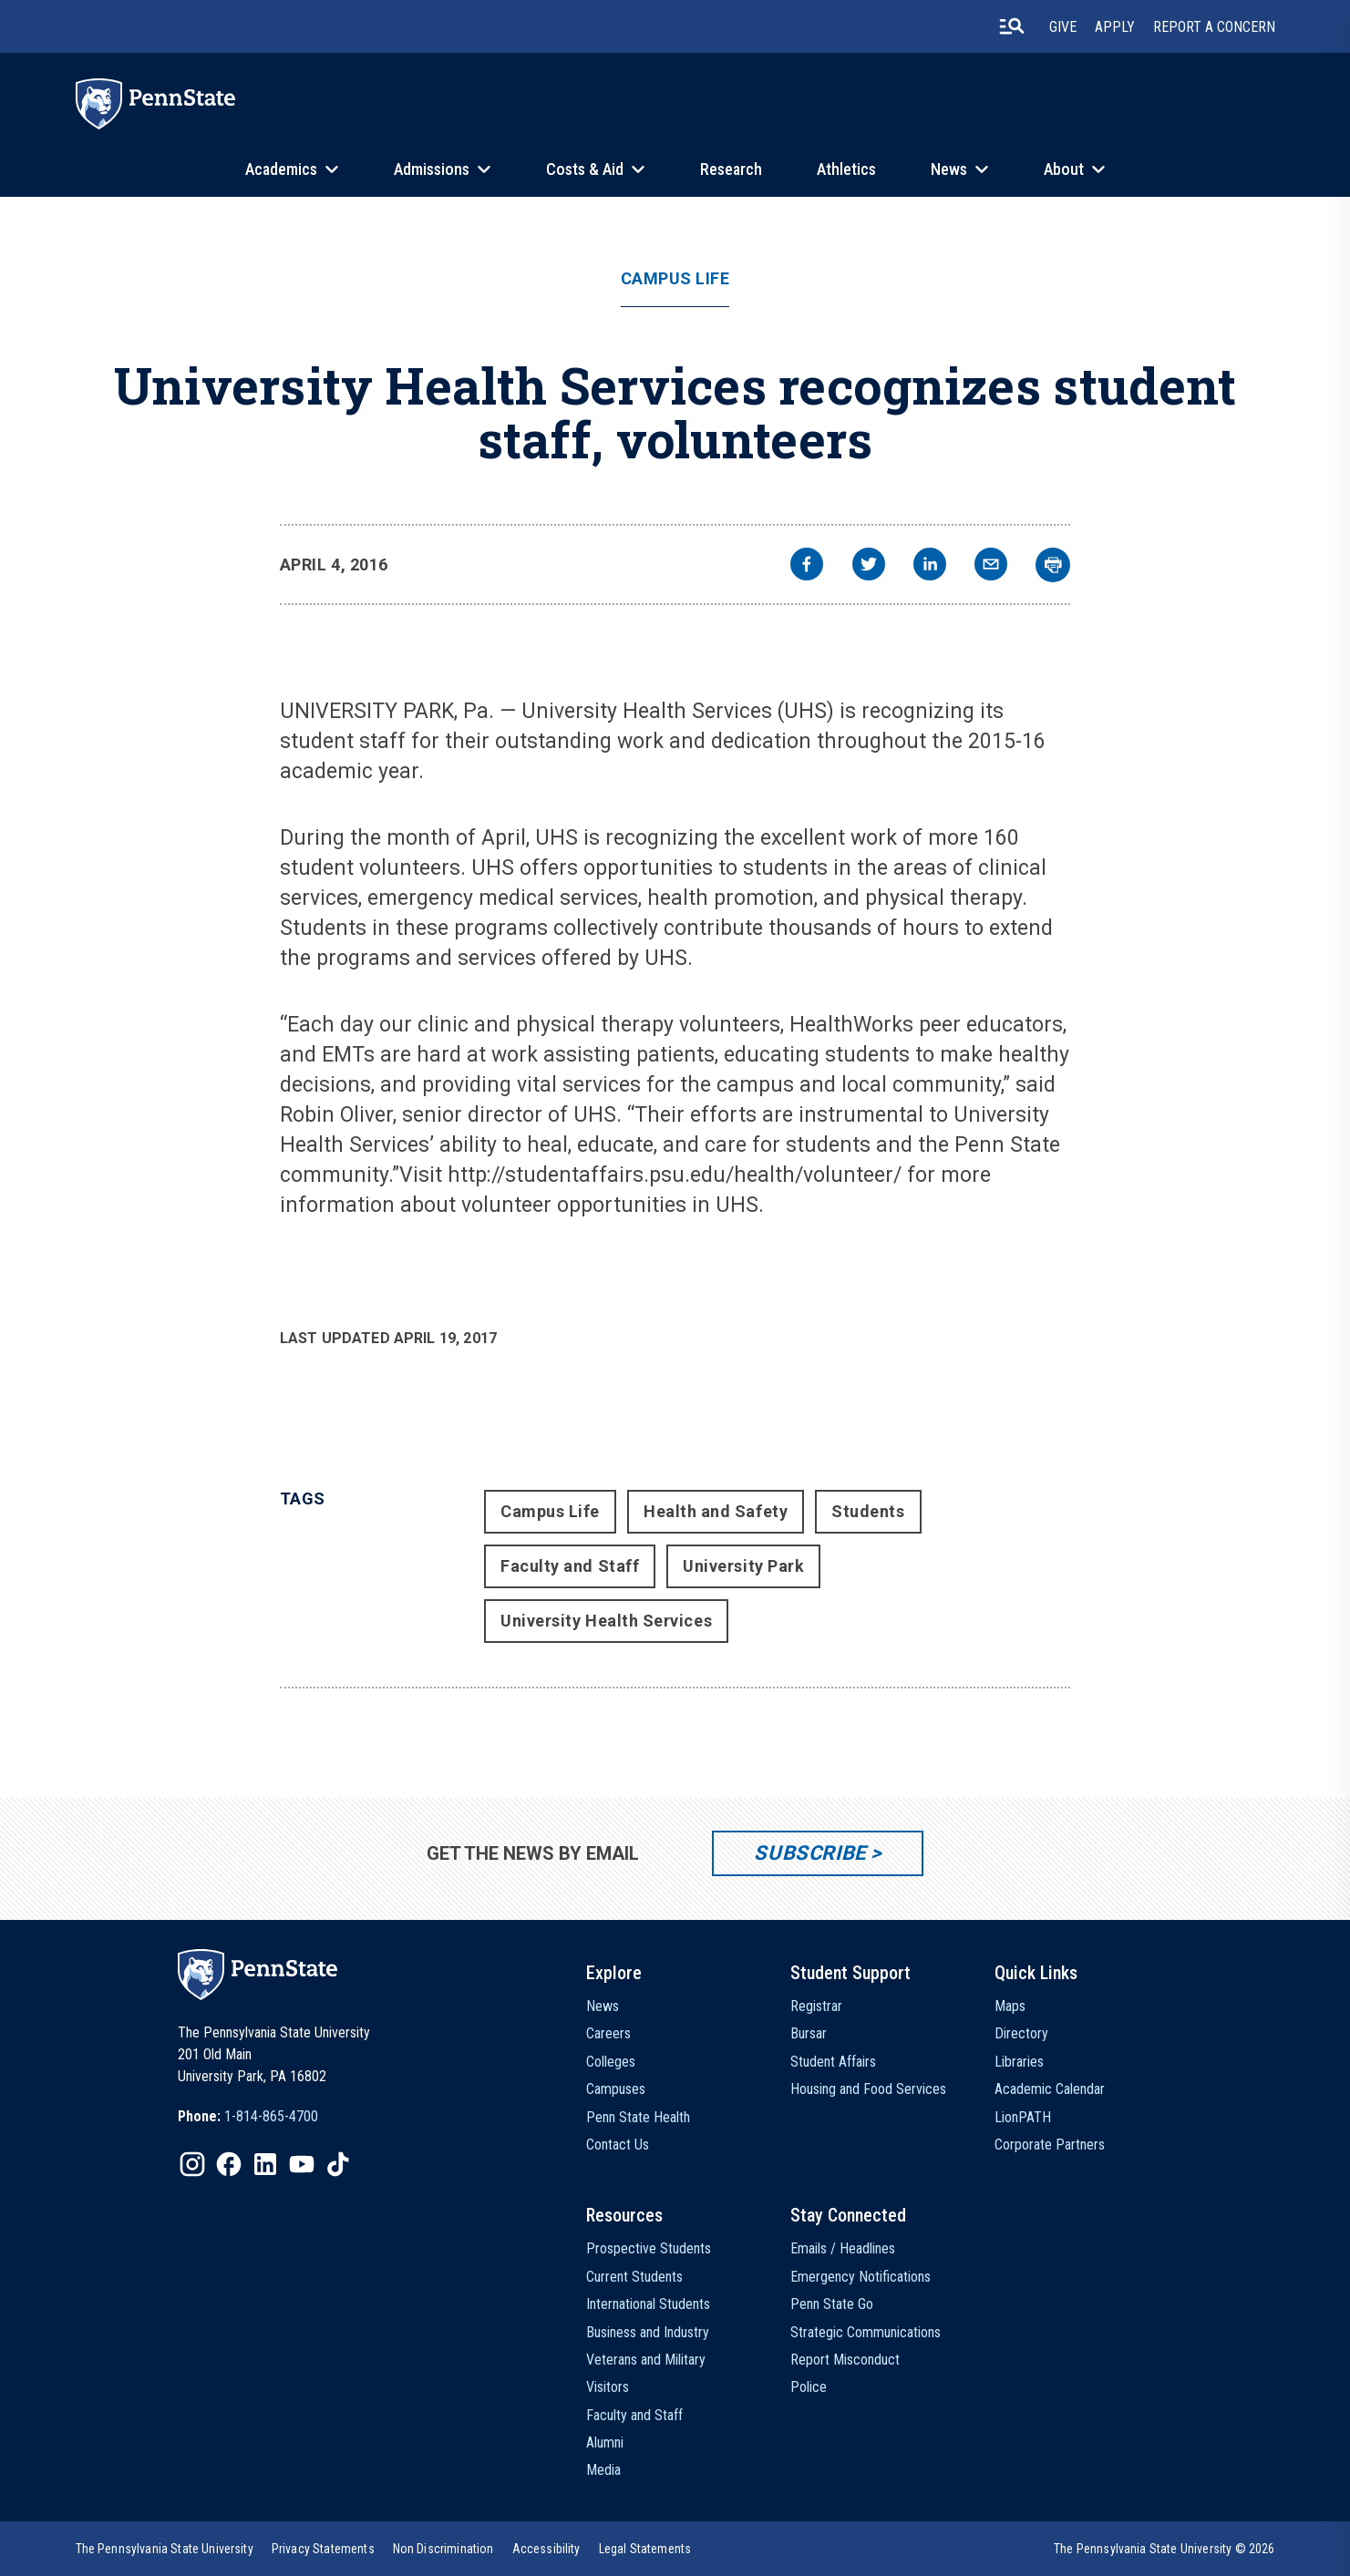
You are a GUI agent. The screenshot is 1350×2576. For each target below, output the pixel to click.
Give (1063, 27)
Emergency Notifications (860, 2276)
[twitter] (868, 566)
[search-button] (1012, 26)
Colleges (610, 2061)
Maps (1009, 2006)
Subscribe (810, 1853)
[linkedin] (929, 566)
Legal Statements (645, 2548)
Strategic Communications (865, 2332)
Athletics (846, 169)
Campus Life (675, 279)
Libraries (1019, 2061)
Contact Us (617, 2144)
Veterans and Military (646, 2359)
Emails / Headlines (842, 2248)
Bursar (808, 2033)
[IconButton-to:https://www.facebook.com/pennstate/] (228, 2164)
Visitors (607, 2387)
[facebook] (806, 566)
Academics (281, 169)
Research (731, 169)
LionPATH (1022, 2117)
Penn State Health (638, 2117)
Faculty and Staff (569, 1565)
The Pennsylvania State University (164, 2548)
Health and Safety (716, 1511)
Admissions (431, 169)
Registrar (816, 2006)
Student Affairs (833, 2061)
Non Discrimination (443, 2548)
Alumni (604, 2442)
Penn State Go (831, 2304)
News (949, 169)
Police (808, 2387)
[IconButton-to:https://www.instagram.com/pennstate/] (192, 2164)
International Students (648, 2304)
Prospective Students (648, 2248)
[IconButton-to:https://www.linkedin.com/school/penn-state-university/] (265, 2164)
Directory (1021, 2033)
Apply (1115, 27)
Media (603, 2470)
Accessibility (546, 2548)
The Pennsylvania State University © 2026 (1164, 2548)
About (1064, 169)
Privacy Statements (323, 2548)
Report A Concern (1214, 27)
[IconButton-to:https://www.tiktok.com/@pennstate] (338, 2164)
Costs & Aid (584, 169)
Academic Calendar (1049, 2089)
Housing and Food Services (868, 2089)
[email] (990, 566)
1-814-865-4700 (271, 2116)
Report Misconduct (845, 2359)
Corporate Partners (1049, 2144)
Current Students (634, 2276)
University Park (743, 1565)
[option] (248, 2117)
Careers (608, 2033)
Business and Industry (647, 2332)
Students (867, 1511)
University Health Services (606, 1620)
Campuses (615, 2089)
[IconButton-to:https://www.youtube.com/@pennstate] (301, 2164)
